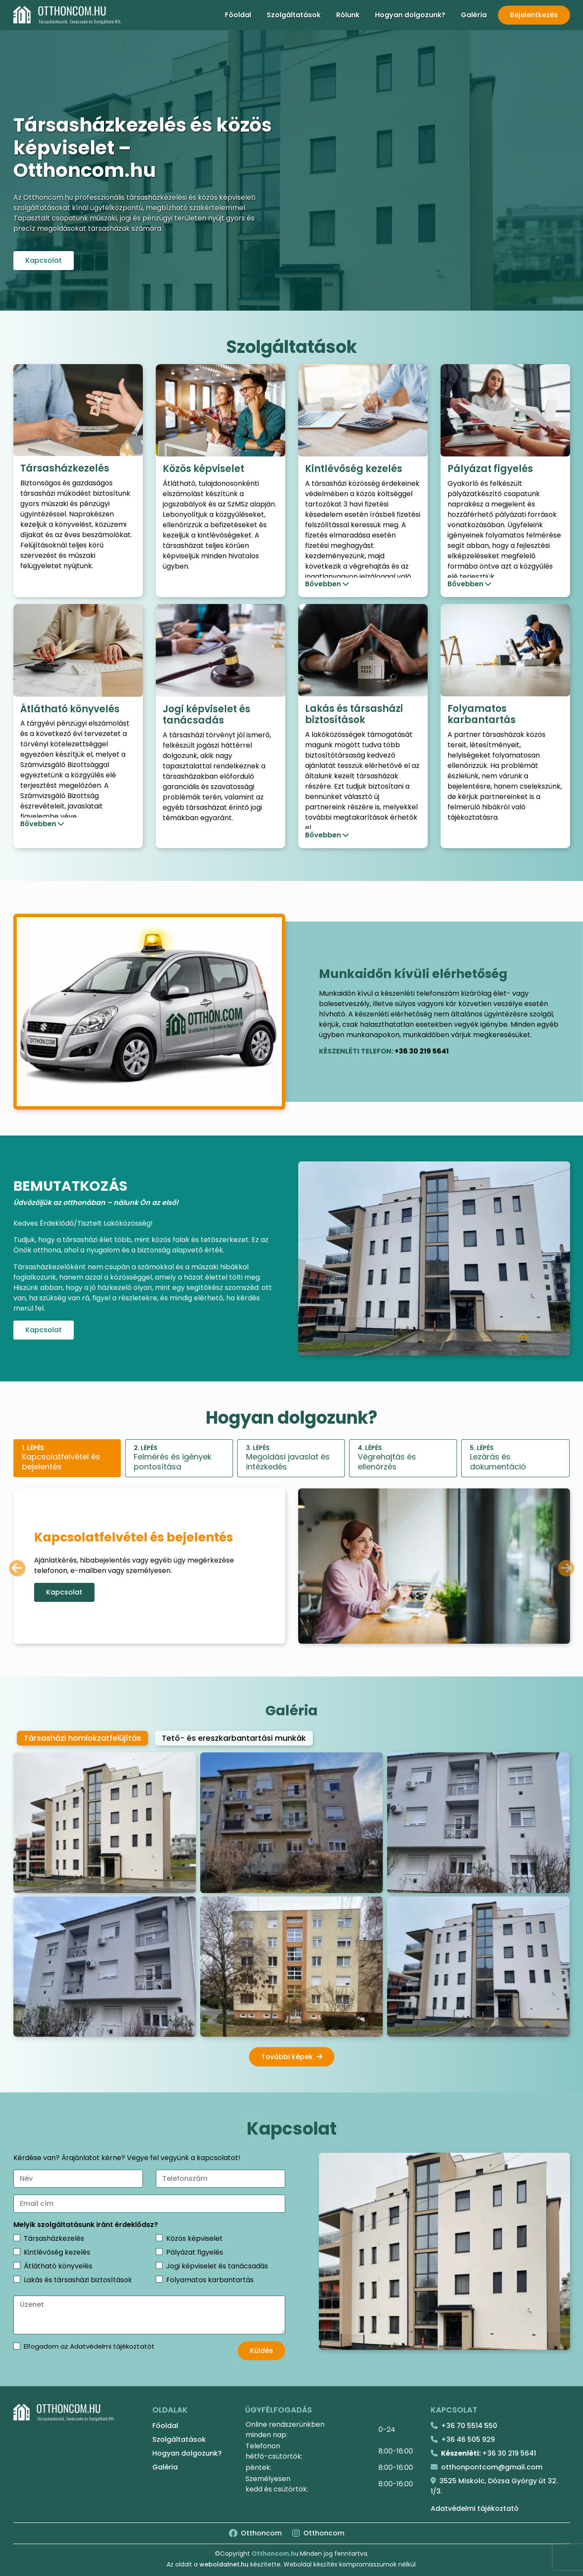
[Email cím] (149, 2204)
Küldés (261, 2351)
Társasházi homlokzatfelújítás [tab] (82, 1738)
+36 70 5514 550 (464, 2426)
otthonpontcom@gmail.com (486, 2467)
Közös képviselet (194, 2238)
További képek (291, 2057)
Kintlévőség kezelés (57, 2252)
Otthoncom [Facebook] (255, 2533)
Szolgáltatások (294, 15)
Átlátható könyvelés (58, 2266)
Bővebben (323, 584)
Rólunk (347, 15)
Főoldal (238, 15)
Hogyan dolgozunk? (410, 15)
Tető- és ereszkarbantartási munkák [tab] (234, 1738)
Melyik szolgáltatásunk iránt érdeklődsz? (85, 2225)
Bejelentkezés (534, 15)
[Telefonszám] (220, 2179)
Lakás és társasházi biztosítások (78, 2280)
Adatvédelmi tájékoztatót (112, 2346)
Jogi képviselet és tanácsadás (217, 2266)
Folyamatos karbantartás (210, 2280)
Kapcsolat (43, 260)
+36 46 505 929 (463, 2439)
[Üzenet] (149, 2315)
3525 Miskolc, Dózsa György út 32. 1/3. (494, 2486)
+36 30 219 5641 (421, 1051)
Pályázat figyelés (194, 2252)
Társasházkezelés (54, 2238)
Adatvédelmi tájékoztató (475, 2508)
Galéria (474, 15)
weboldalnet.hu (224, 2564)
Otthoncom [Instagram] (318, 2533)
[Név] (78, 2179)
